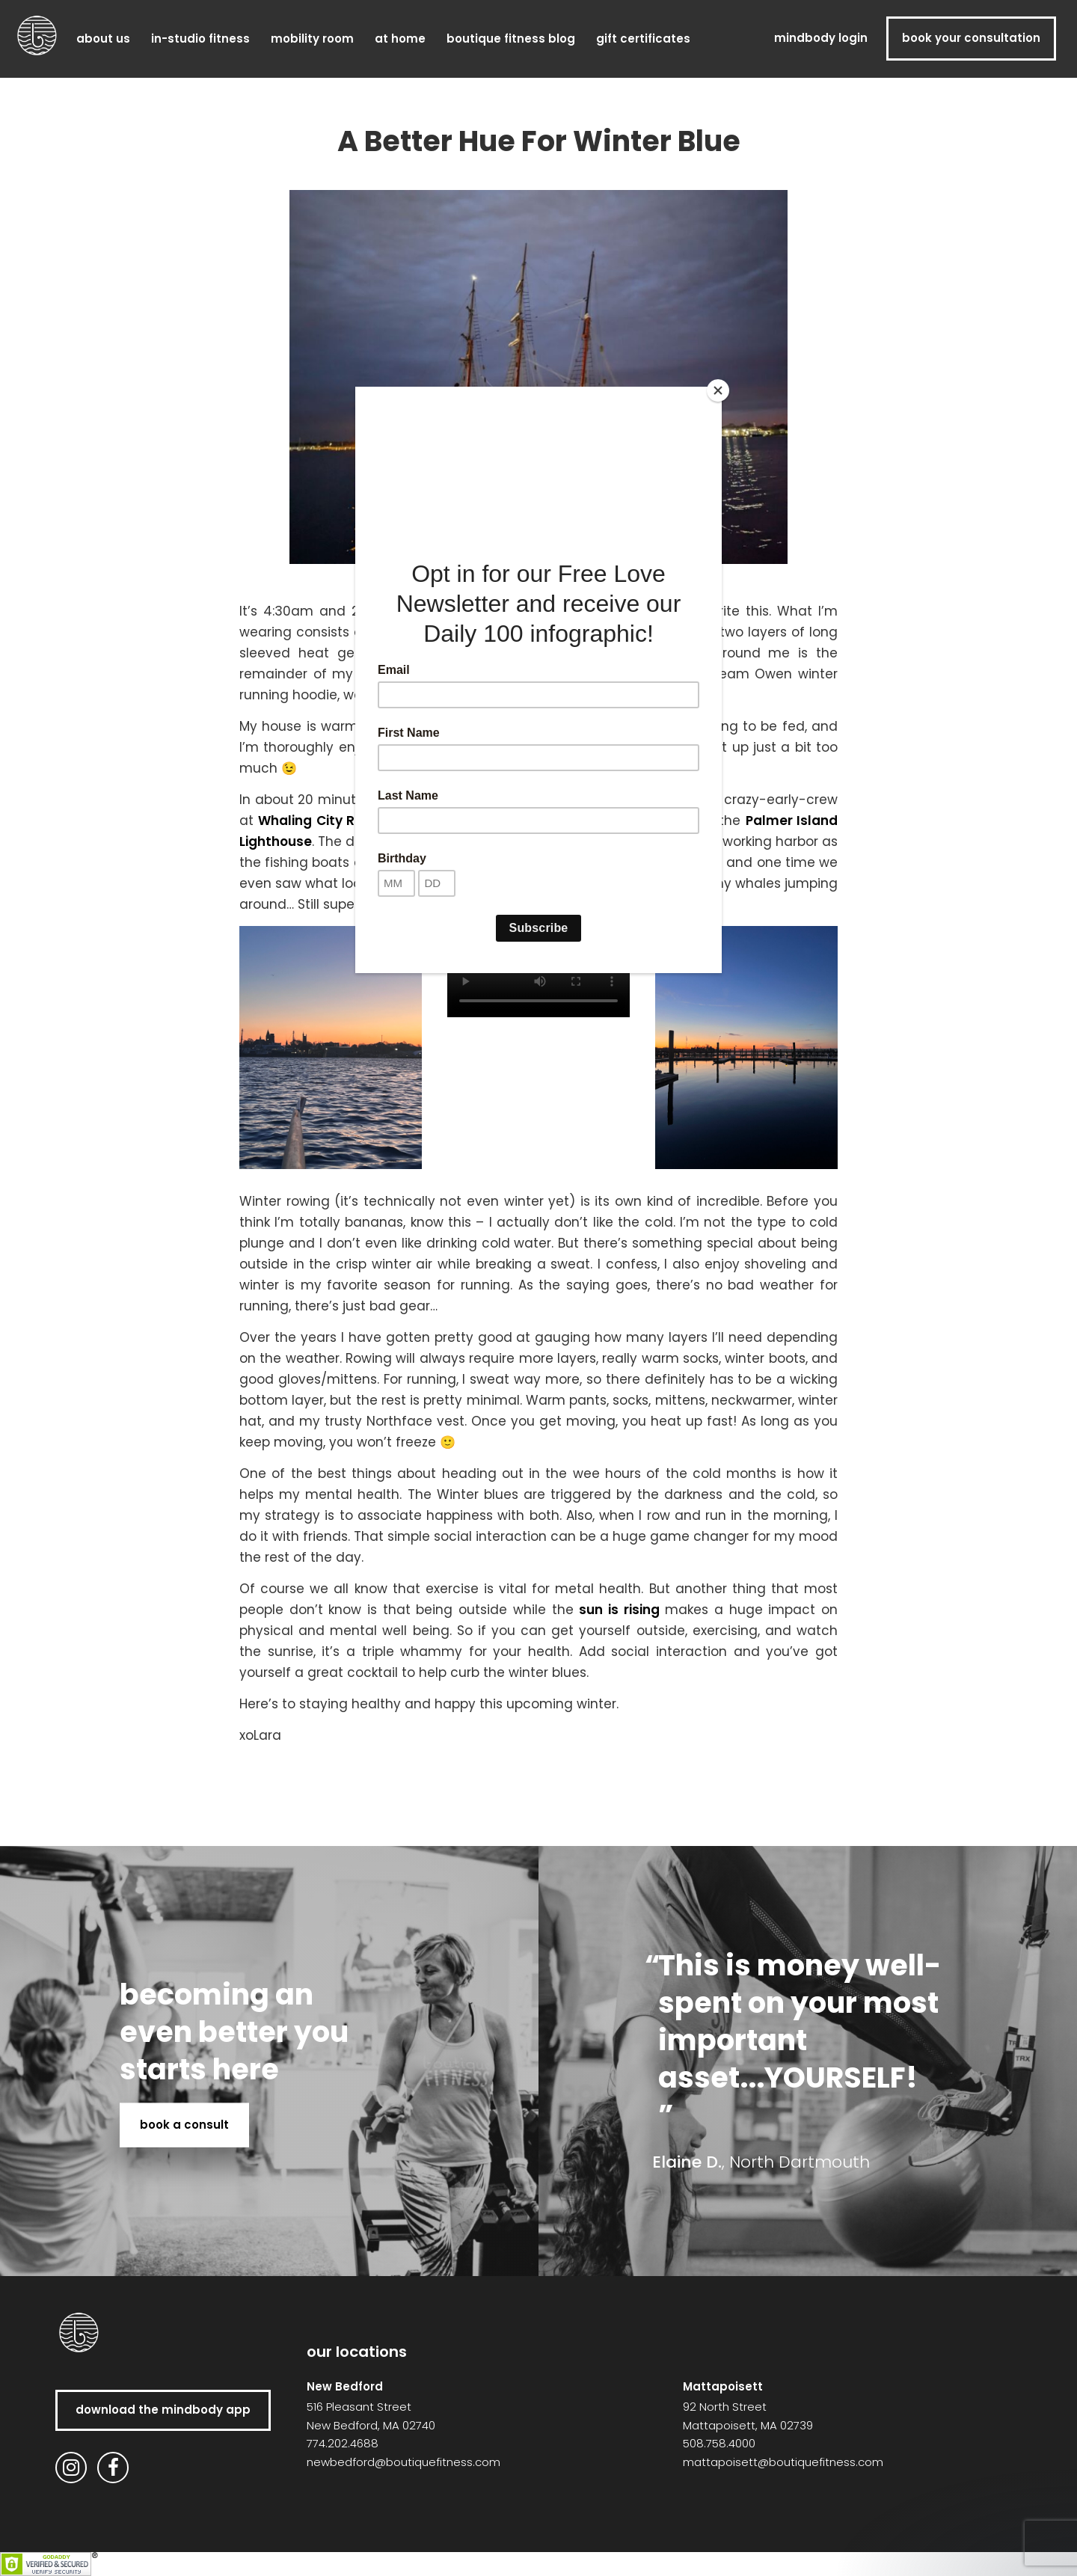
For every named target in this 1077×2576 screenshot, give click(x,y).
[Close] (718, 390)
